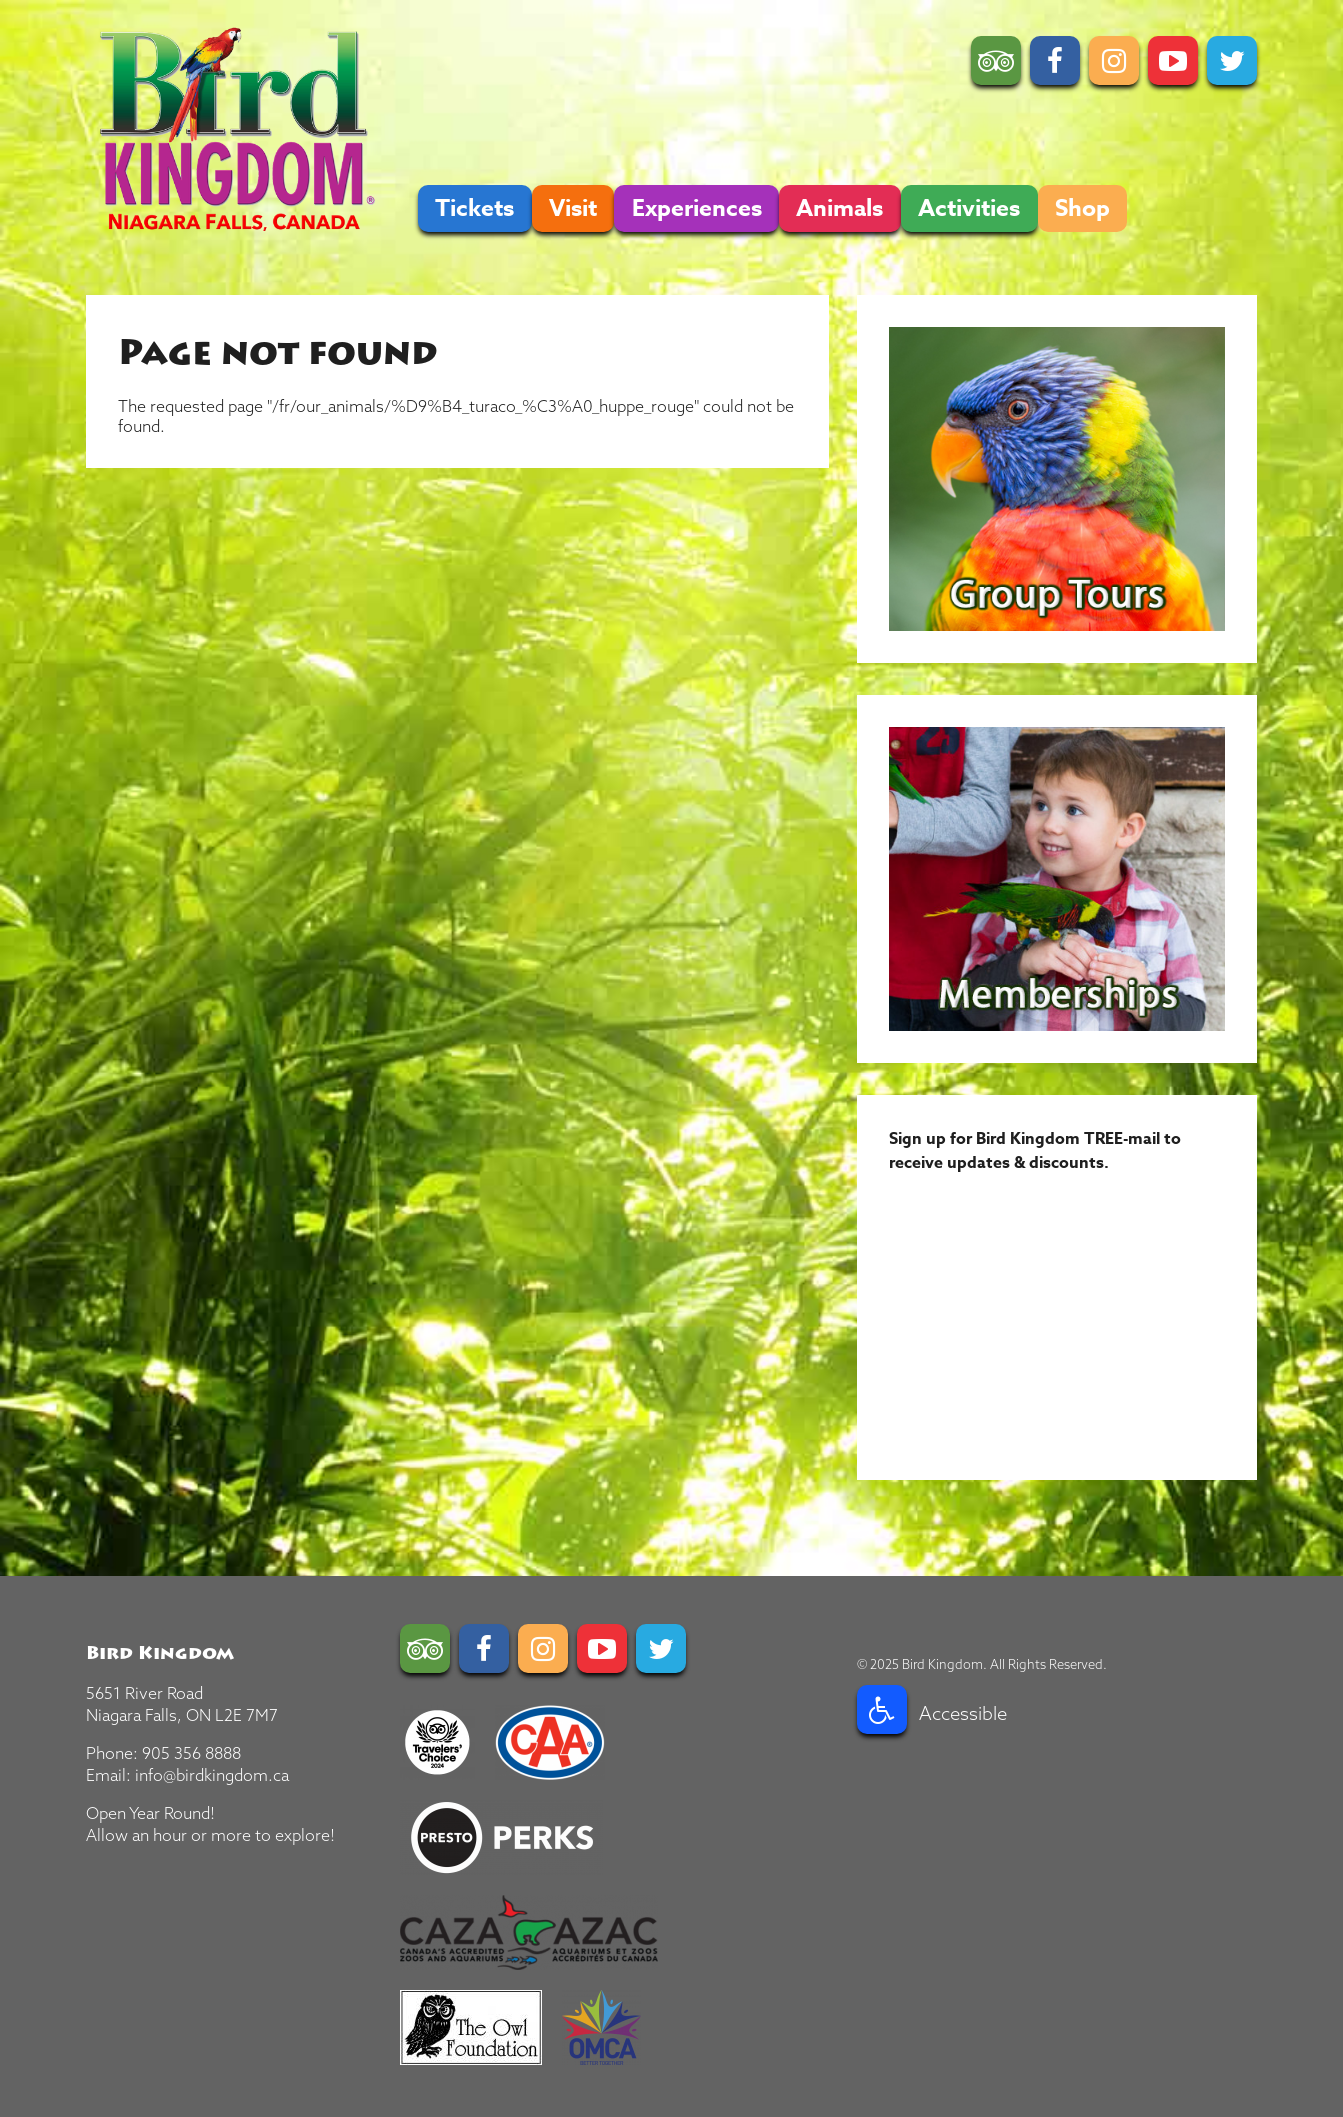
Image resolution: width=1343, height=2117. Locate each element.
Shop (1082, 208)
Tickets (474, 208)
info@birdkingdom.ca (212, 1775)
